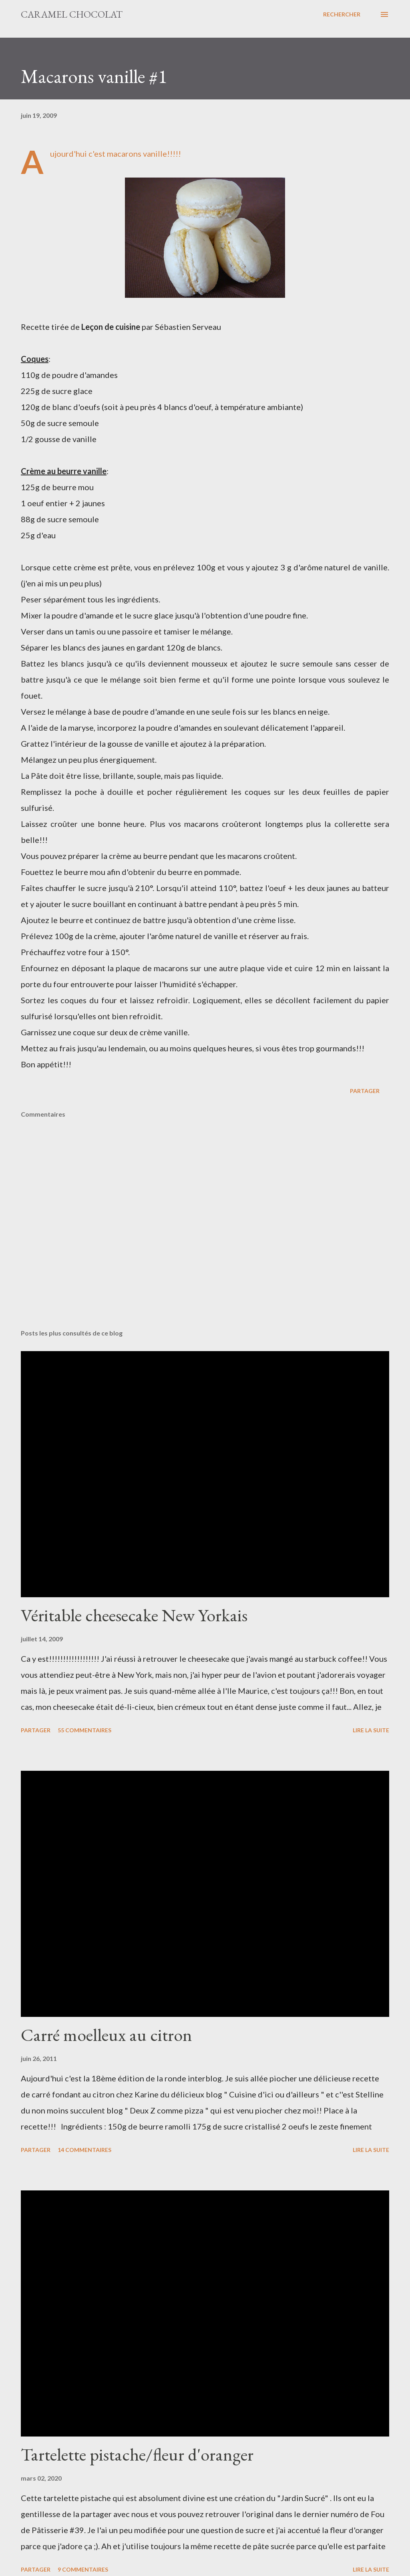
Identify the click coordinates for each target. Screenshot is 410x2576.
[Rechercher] (341, 14)
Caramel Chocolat (72, 14)
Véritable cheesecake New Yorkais (134, 1615)
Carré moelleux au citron (106, 2034)
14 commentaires (84, 2149)
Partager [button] (365, 1090)
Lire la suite (371, 1730)
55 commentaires (84, 1730)
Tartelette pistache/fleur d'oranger (137, 2454)
